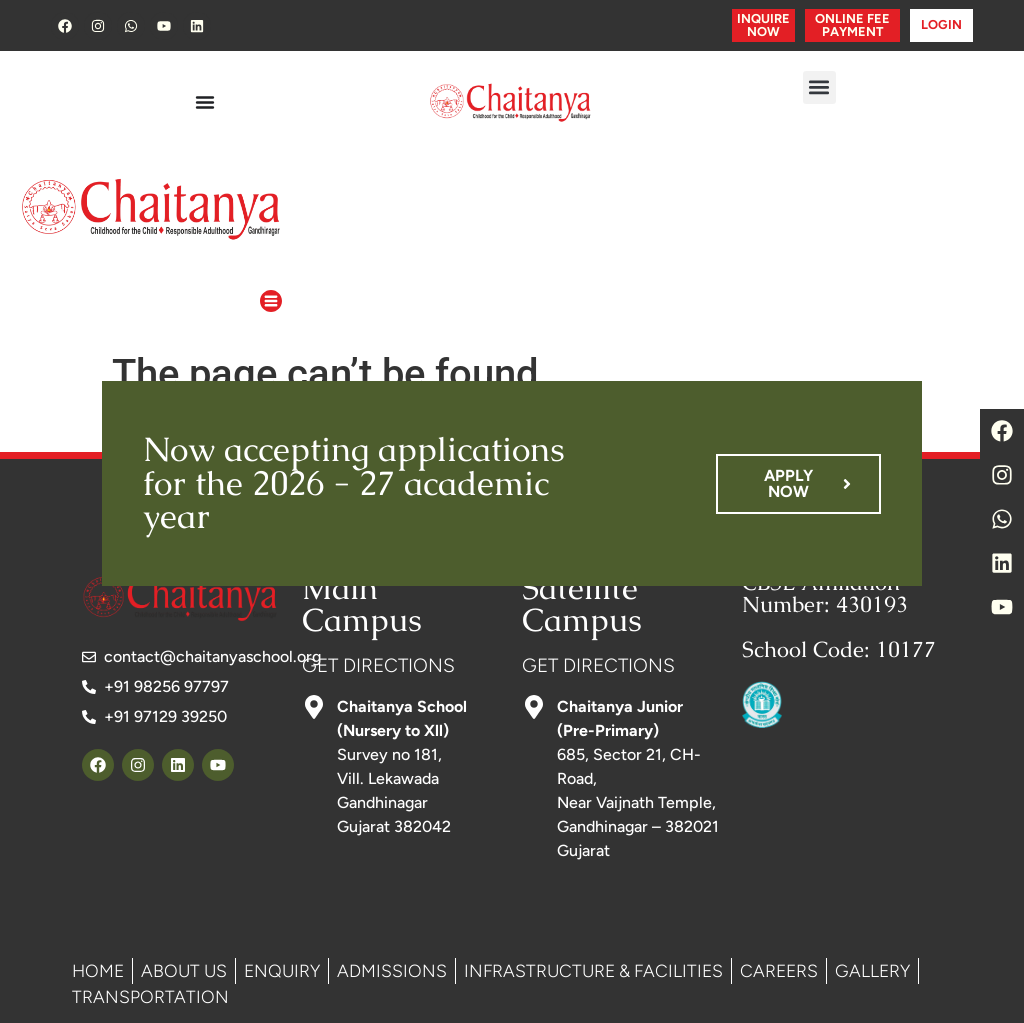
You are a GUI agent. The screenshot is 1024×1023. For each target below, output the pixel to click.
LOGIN (941, 24)
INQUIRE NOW (763, 25)
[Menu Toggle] (205, 102)
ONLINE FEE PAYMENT (852, 25)
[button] (819, 87)
